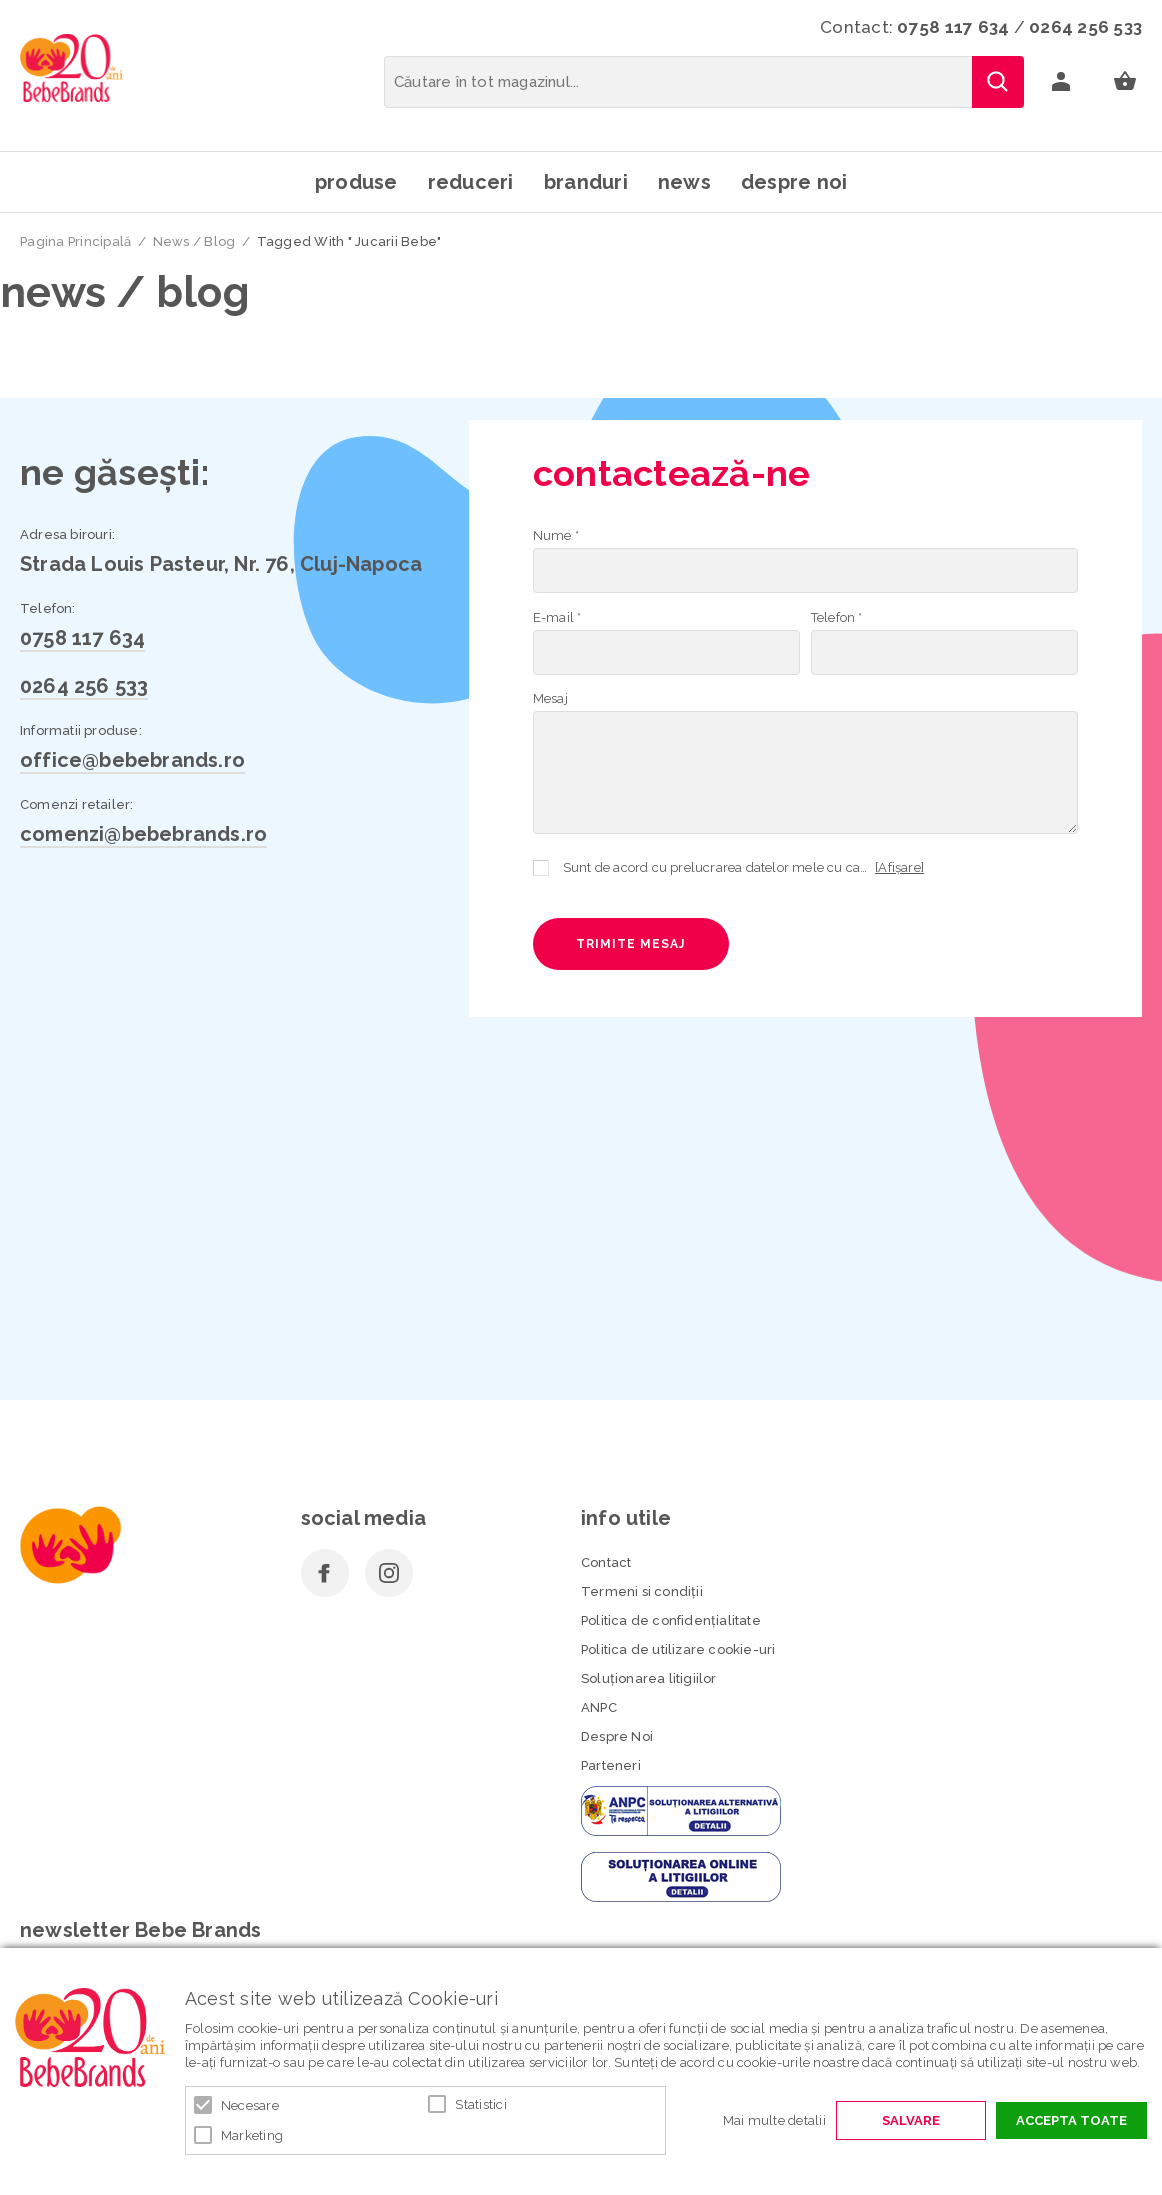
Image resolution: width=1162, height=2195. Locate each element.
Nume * (556, 535)
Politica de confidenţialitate (671, 1620)
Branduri (586, 182)
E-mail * (557, 617)
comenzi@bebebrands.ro (143, 834)
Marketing (252, 2135)
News (684, 182)
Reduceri (471, 182)
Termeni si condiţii (642, 1591)
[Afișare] (899, 867)
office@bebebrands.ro (132, 760)
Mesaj (550, 698)
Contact (606, 1562)
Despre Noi (617, 1736)
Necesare (250, 2105)
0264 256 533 (1085, 27)
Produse (356, 182)
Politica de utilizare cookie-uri (678, 1649)
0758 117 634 (953, 27)
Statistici (481, 2104)
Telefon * (837, 617)
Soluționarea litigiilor (649, 1678)
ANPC (599, 1707)
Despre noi (794, 182)
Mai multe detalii (774, 2120)
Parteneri (611, 1765)
